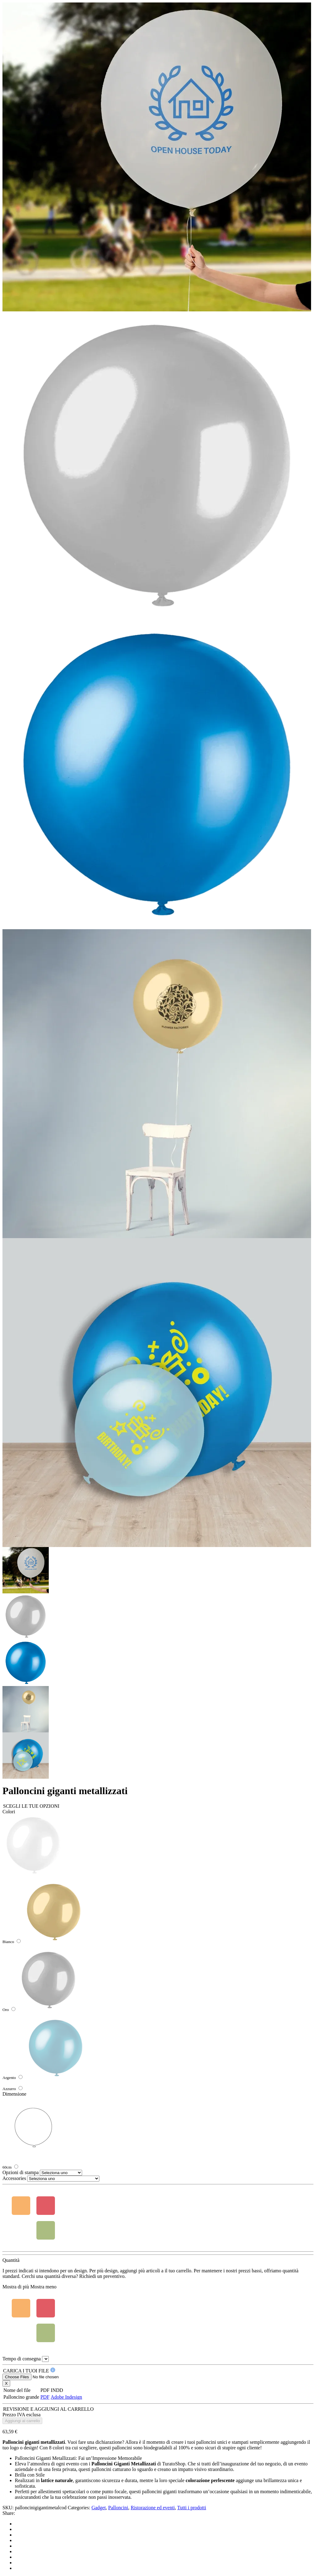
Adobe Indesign (66, 2397)
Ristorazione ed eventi (153, 2507)
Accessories (14, 2178)
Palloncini (118, 2507)
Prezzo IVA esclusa (21, 2414)
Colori (8, 1811)
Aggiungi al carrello (22, 2420)
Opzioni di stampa (20, 2172)
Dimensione (14, 2094)
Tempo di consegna (21, 2358)
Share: (8, 2513)
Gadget (98, 2507)
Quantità (10, 2260)
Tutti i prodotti (191, 2507)
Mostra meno (43, 2286)
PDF (44, 2397)
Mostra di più (15, 2286)
